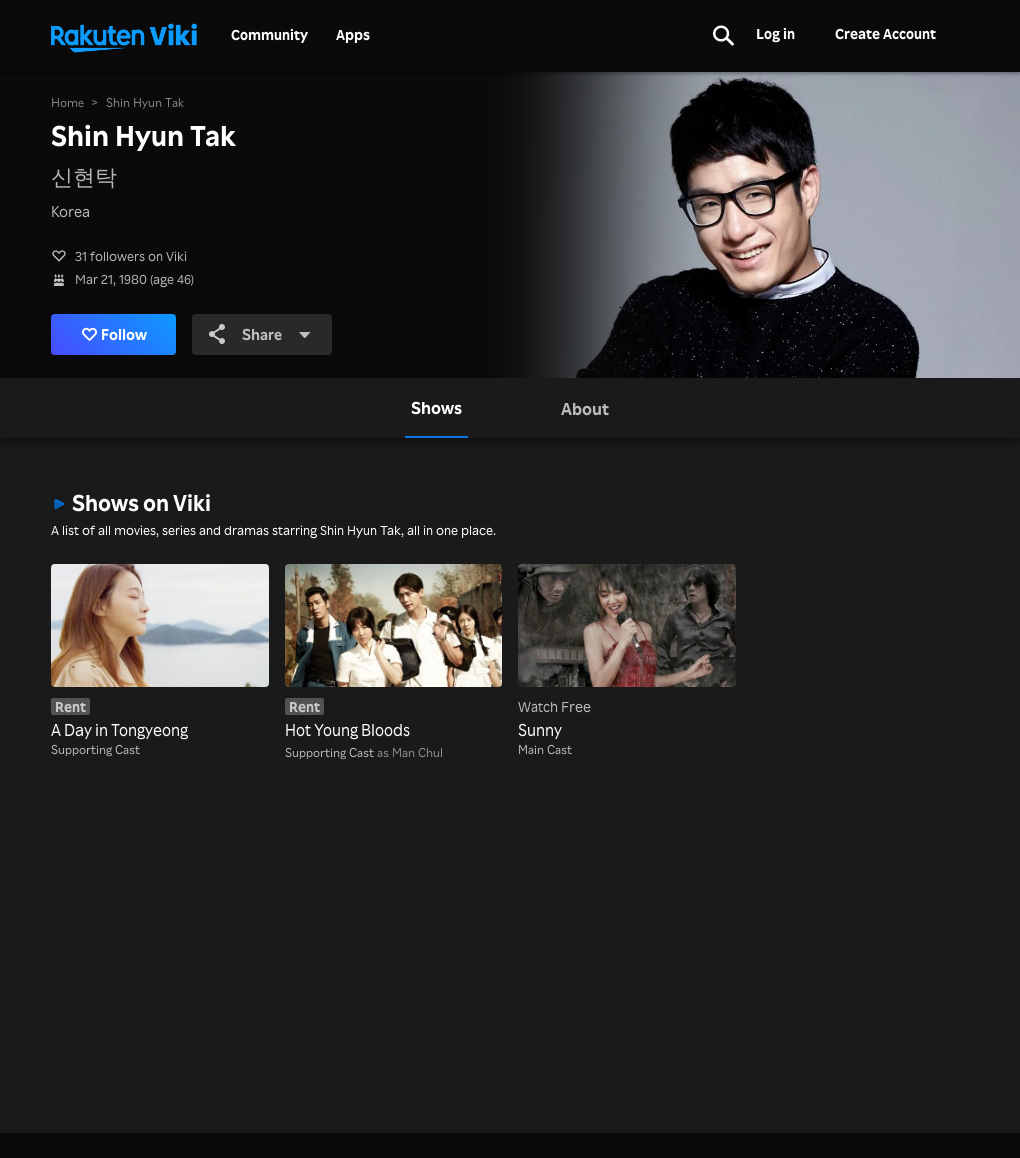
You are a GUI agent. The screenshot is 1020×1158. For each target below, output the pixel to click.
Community (269, 35)
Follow (114, 334)
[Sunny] (627, 653)
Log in (775, 33)
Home (67, 102)
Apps (353, 35)
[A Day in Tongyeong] (160, 653)
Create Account (885, 33)
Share (260, 334)
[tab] (436, 408)
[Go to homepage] (124, 36)
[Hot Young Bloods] (394, 653)
